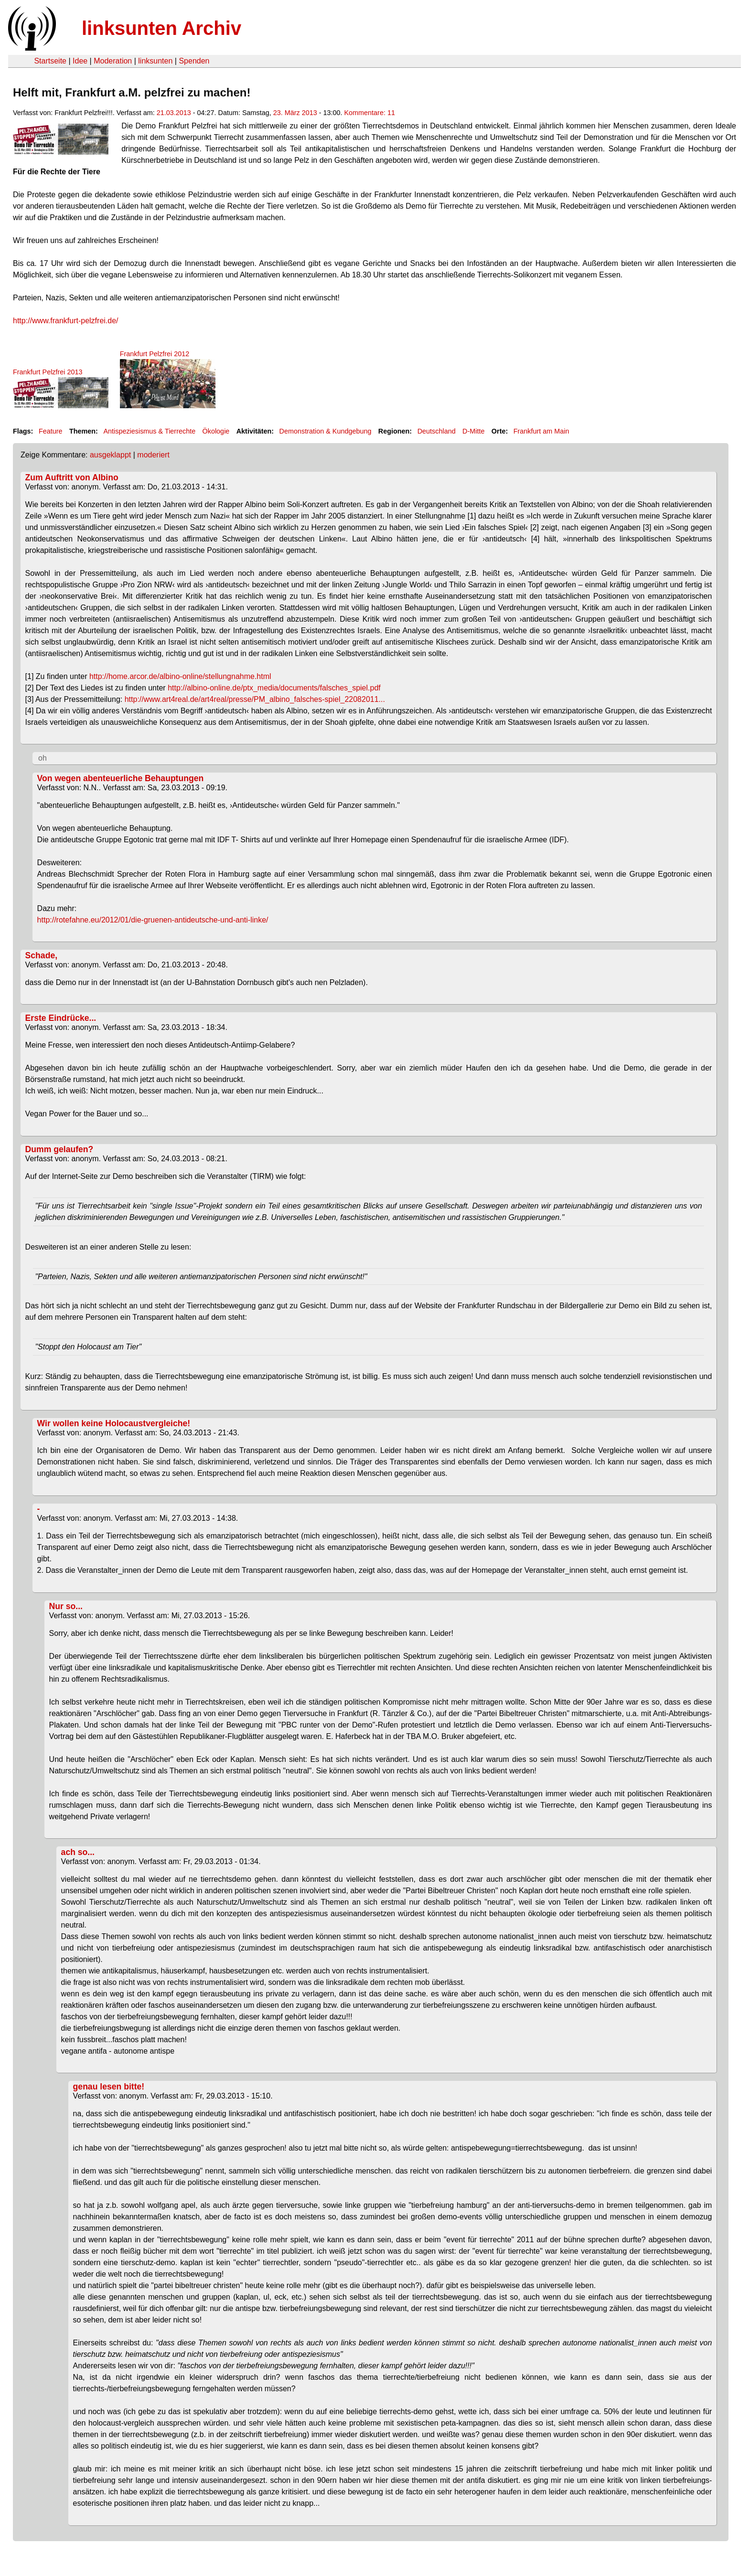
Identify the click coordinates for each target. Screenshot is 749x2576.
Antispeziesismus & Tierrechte (149, 431)
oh (42, 758)
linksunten (155, 61)
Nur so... (66, 1606)
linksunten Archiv (161, 28)
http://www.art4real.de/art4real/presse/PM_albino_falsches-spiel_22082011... (255, 699)
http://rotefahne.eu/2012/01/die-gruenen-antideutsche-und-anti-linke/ (152, 920)
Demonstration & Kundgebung (325, 431)
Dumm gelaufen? (59, 1149)
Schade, (41, 955)
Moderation (113, 61)
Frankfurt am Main (541, 431)
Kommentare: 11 (369, 113)
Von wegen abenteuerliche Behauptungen (120, 778)
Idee (80, 61)
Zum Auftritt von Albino (71, 477)
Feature (51, 431)
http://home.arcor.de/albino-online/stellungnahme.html (180, 676)
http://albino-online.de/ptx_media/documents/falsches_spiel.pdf (274, 688)
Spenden (194, 61)
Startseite (50, 61)
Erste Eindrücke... (60, 1018)
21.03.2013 (174, 113)
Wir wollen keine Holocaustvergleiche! (114, 1423)
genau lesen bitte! (109, 2086)
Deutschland (436, 431)
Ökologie (216, 431)
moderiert (153, 455)
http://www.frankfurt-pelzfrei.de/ (65, 321)
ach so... (78, 1852)
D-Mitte (473, 431)
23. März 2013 (295, 113)
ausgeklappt (110, 455)
